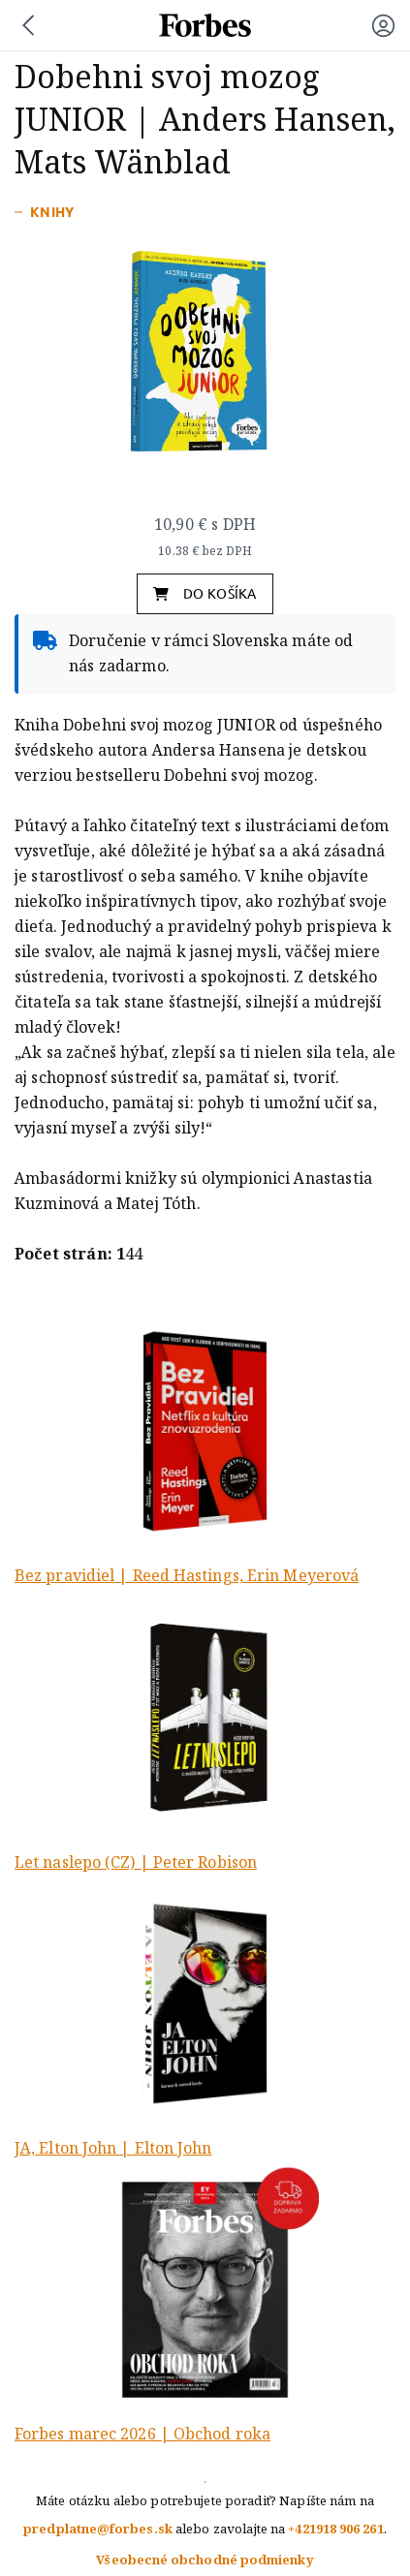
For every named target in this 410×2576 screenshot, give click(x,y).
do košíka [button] (204, 594)
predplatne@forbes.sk (98, 2529)
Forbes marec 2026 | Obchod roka (142, 2434)
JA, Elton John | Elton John (113, 2148)
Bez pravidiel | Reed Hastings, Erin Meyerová (187, 1576)
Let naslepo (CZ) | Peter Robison (136, 1862)
